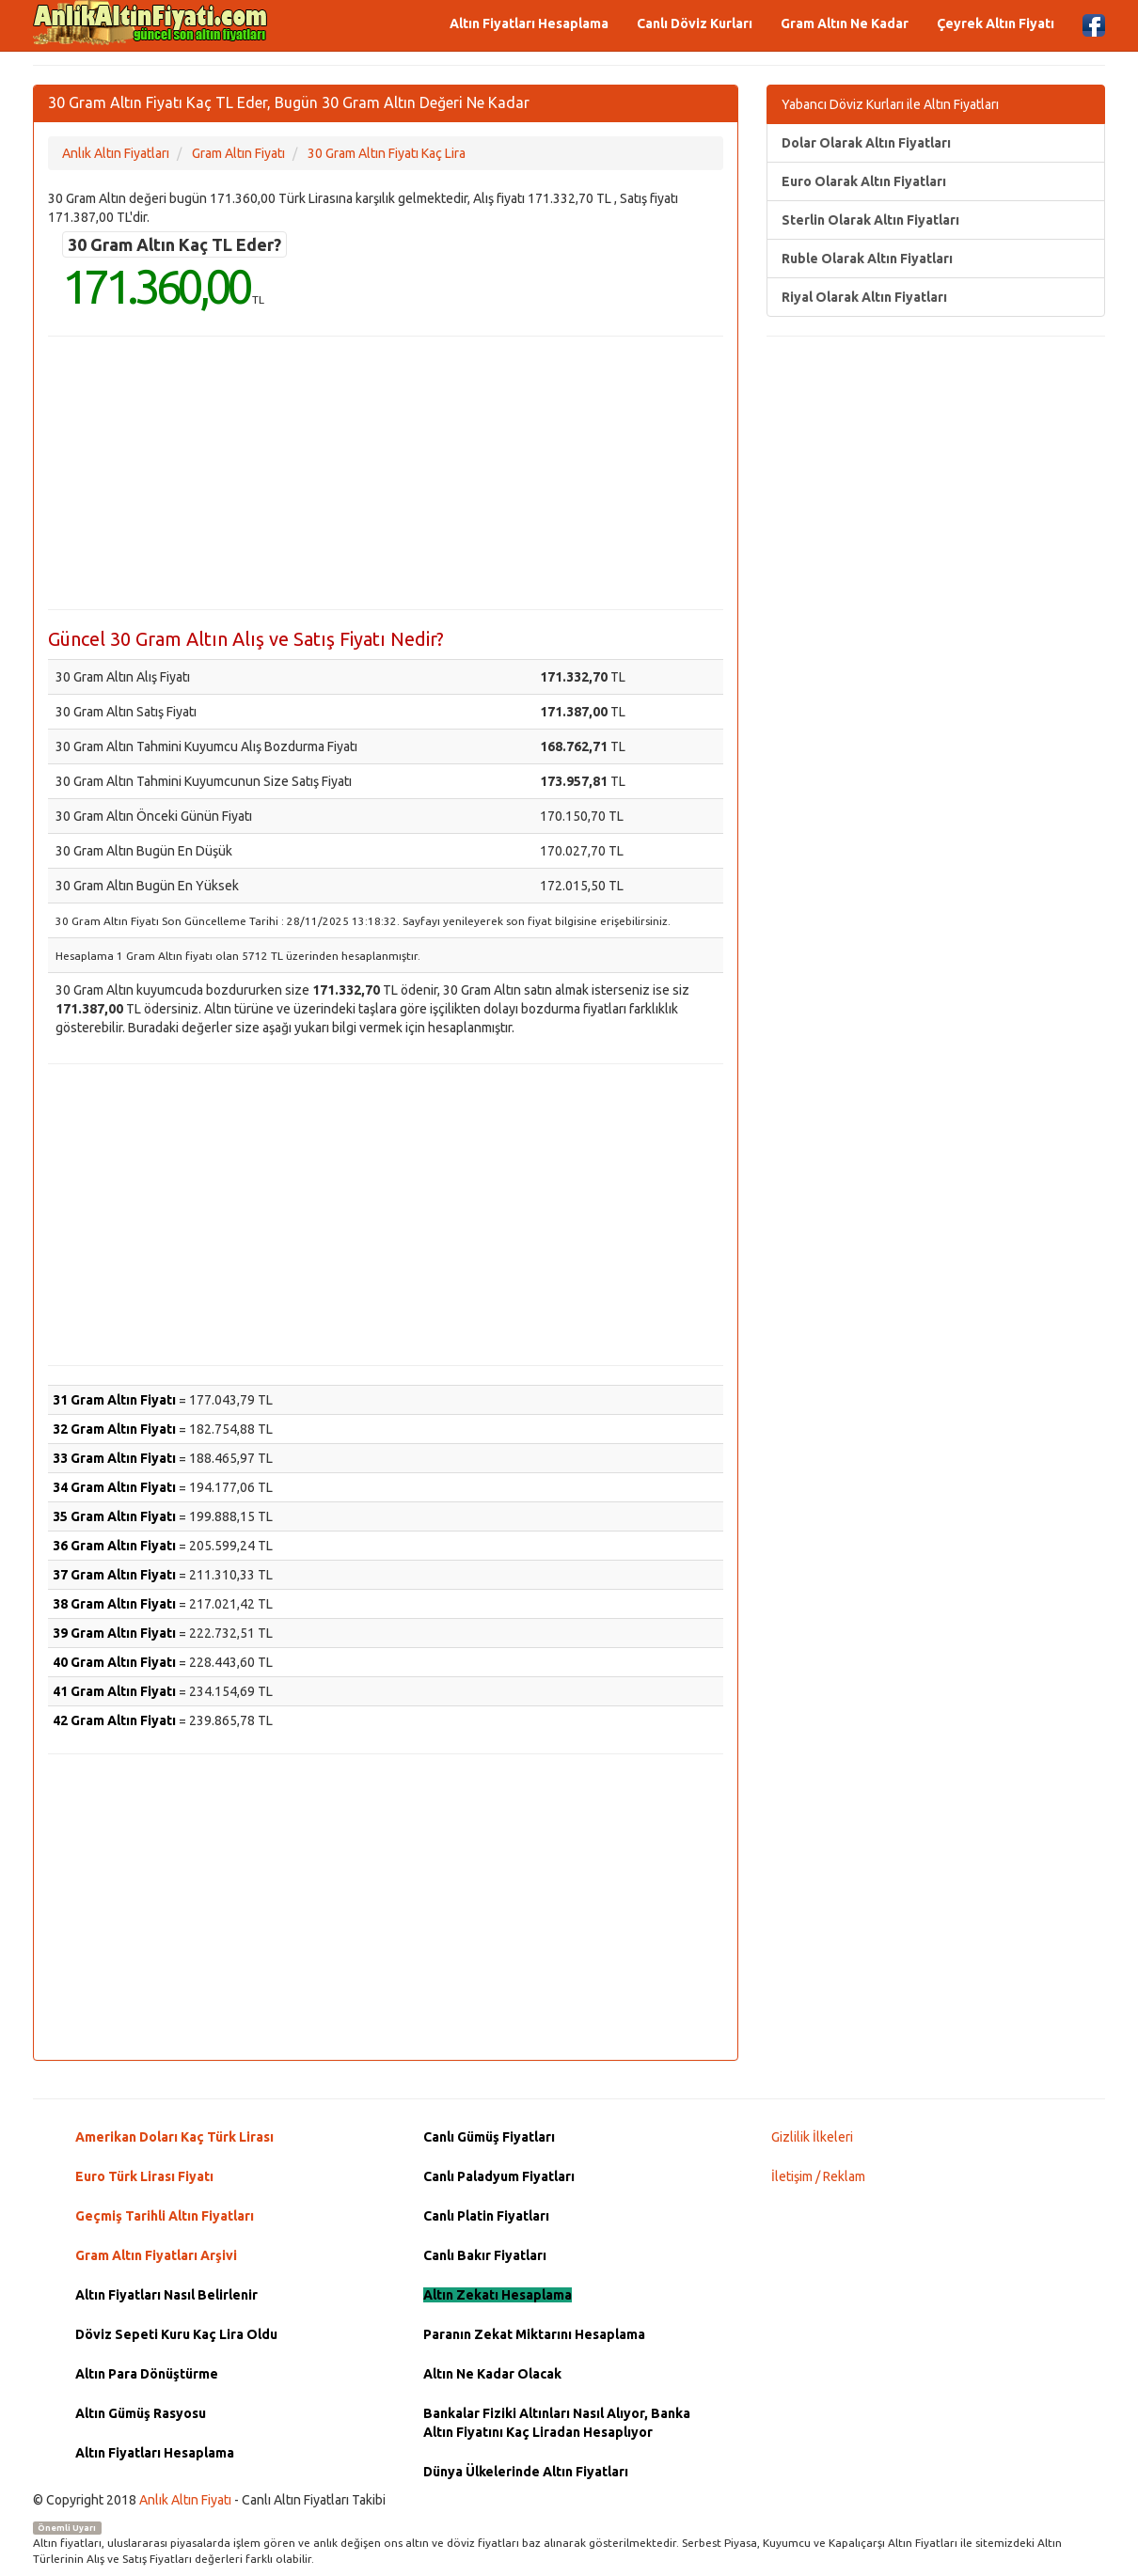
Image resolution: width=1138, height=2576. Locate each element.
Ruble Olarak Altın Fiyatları (867, 258)
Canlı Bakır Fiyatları (484, 2255)
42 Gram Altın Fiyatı (114, 1720)
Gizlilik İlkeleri (812, 2136)
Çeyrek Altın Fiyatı (995, 23)
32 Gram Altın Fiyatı (114, 1429)
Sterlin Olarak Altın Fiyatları (870, 220)
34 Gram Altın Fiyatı (114, 1487)
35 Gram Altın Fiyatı (114, 1516)
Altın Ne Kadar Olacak (492, 2373)
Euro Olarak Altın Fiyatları (864, 181)
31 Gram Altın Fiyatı (114, 1399)
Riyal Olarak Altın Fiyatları (864, 297)
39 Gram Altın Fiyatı (114, 1633)
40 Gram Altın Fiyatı (114, 1662)
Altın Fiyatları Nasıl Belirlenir (166, 2294)
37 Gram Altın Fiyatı (114, 1574)
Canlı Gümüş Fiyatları (489, 2136)
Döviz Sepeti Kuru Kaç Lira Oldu (176, 2334)
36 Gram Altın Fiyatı (114, 1545)
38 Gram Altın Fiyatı (114, 1603)
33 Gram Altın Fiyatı (114, 1458)
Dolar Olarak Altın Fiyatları (866, 142)
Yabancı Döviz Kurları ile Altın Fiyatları (890, 104)
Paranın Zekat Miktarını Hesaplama (534, 2334)
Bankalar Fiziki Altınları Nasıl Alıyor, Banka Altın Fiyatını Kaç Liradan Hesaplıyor (556, 2423)
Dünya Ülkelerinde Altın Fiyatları (525, 2471)
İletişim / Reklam (818, 2176)
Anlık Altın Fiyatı (185, 2499)
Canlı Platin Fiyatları (486, 2215)
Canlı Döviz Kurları (694, 23)
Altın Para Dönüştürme (146, 2373)
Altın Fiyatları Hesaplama (529, 23)
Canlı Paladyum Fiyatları (499, 2176)
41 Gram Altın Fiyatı (114, 1691)
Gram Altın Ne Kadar (845, 23)
